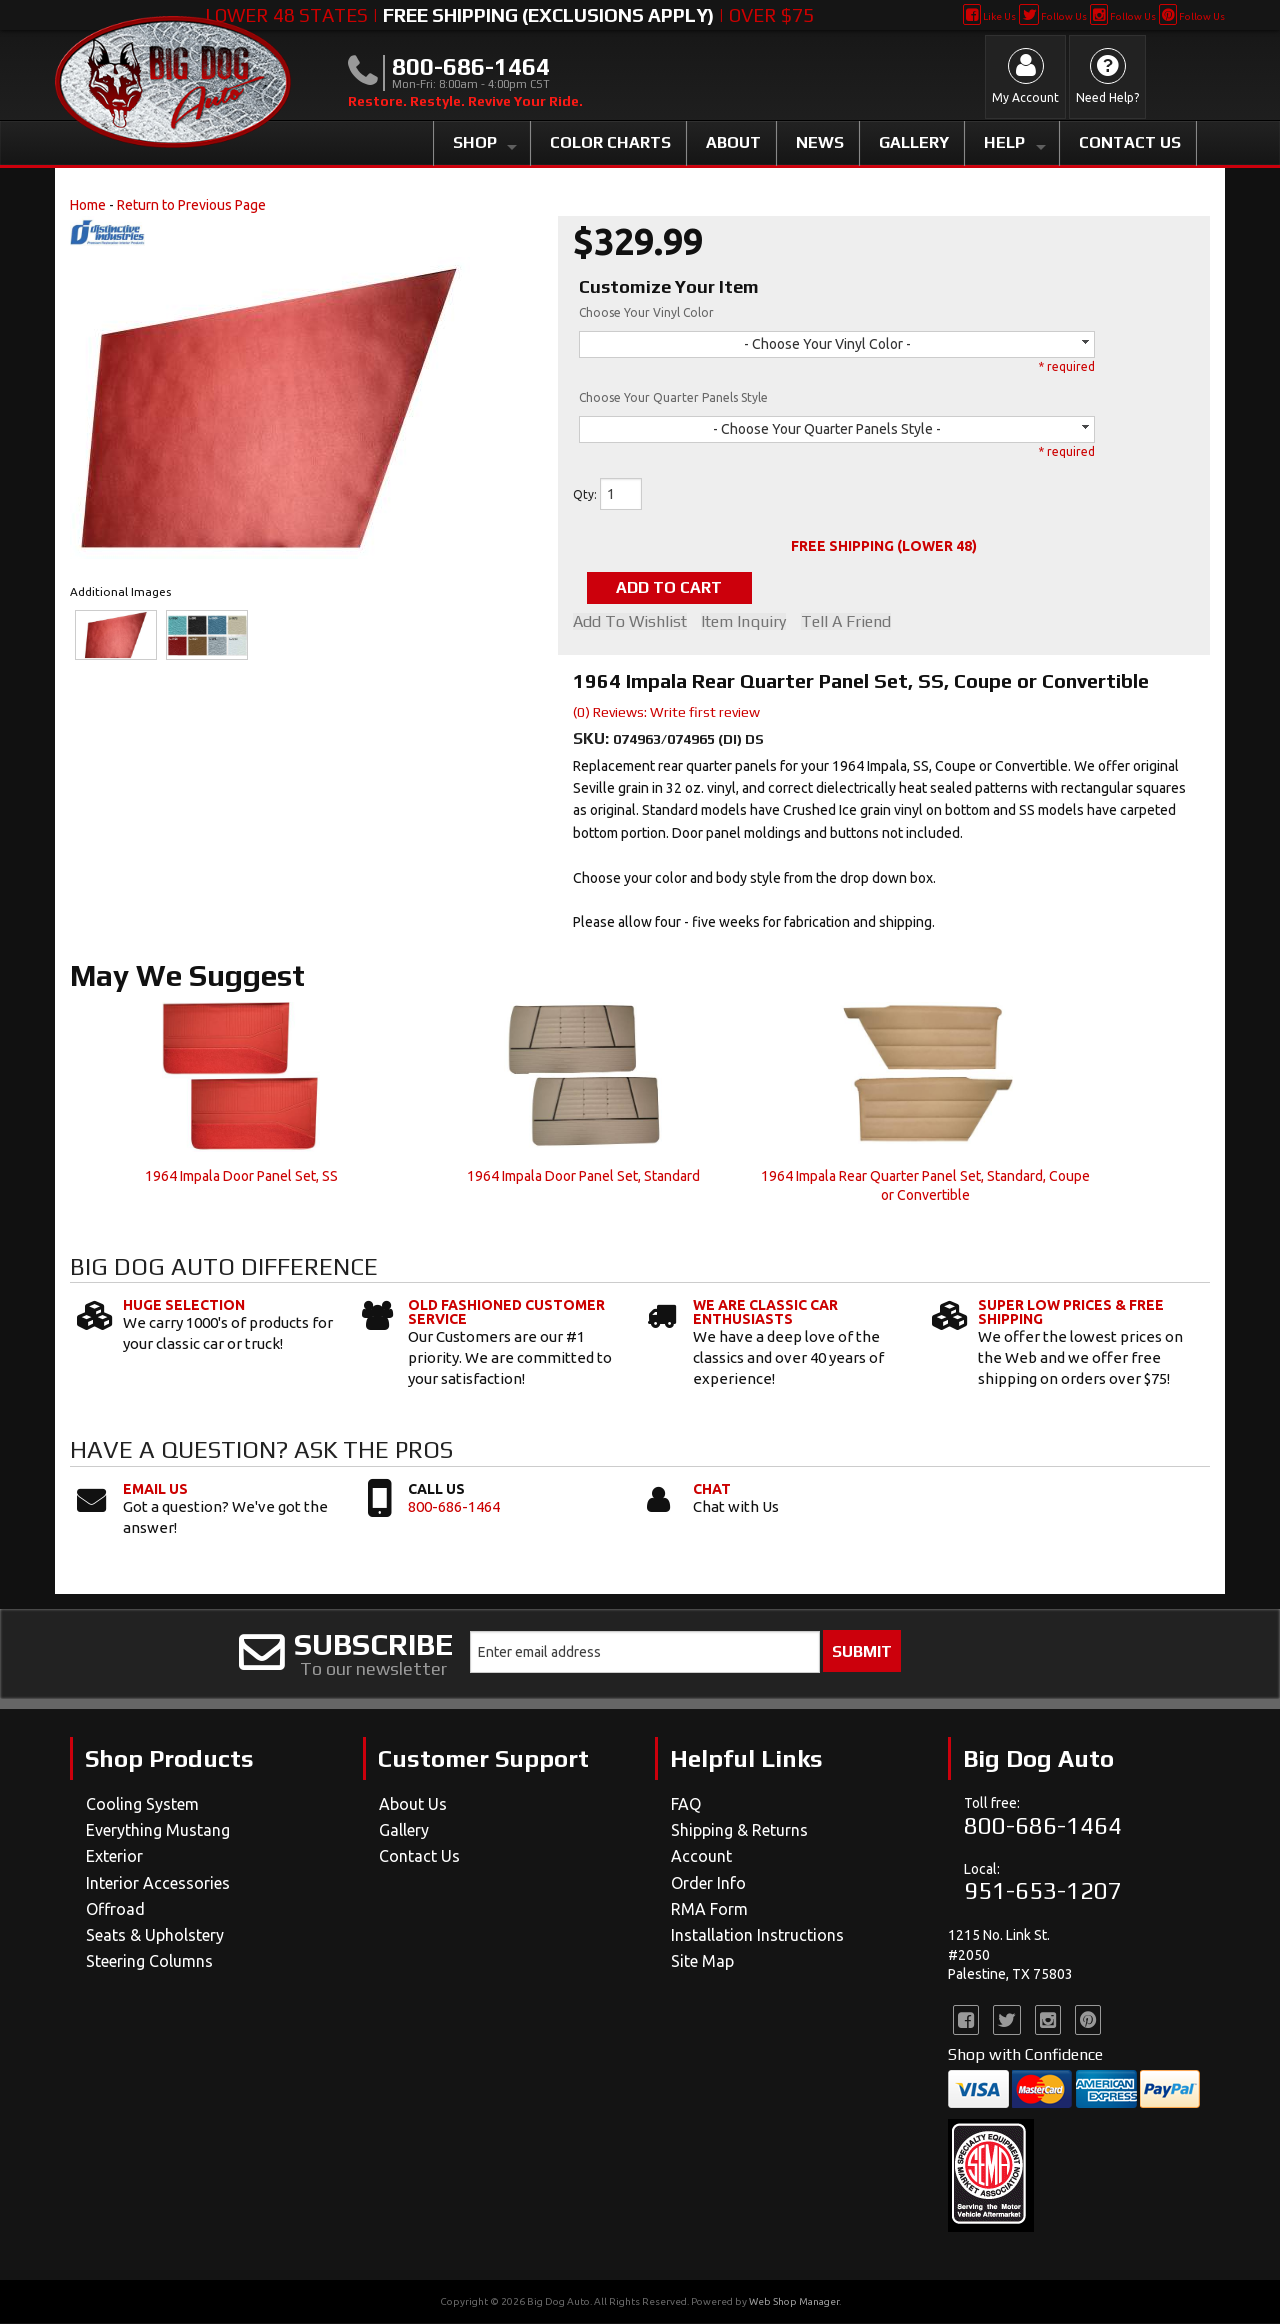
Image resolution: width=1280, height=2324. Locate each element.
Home (88, 205)
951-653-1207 (1043, 1891)
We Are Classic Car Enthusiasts (765, 1313)
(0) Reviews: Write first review (666, 712)
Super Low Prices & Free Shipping (1071, 1313)
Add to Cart (674, 587)
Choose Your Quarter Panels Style (673, 397)
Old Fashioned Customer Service (506, 1313)
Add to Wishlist (630, 622)
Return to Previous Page (191, 205)
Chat (712, 1489)
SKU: (593, 738)
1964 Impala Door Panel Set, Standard (583, 1176)
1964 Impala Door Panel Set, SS (241, 1176)
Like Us (989, 16)
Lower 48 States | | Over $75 (509, 15)
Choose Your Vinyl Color (646, 312)
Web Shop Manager (794, 2302)
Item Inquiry (745, 622)
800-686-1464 (454, 1506)
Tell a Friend (849, 622)
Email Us (155, 1489)
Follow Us (1052, 16)
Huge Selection (184, 1306)
